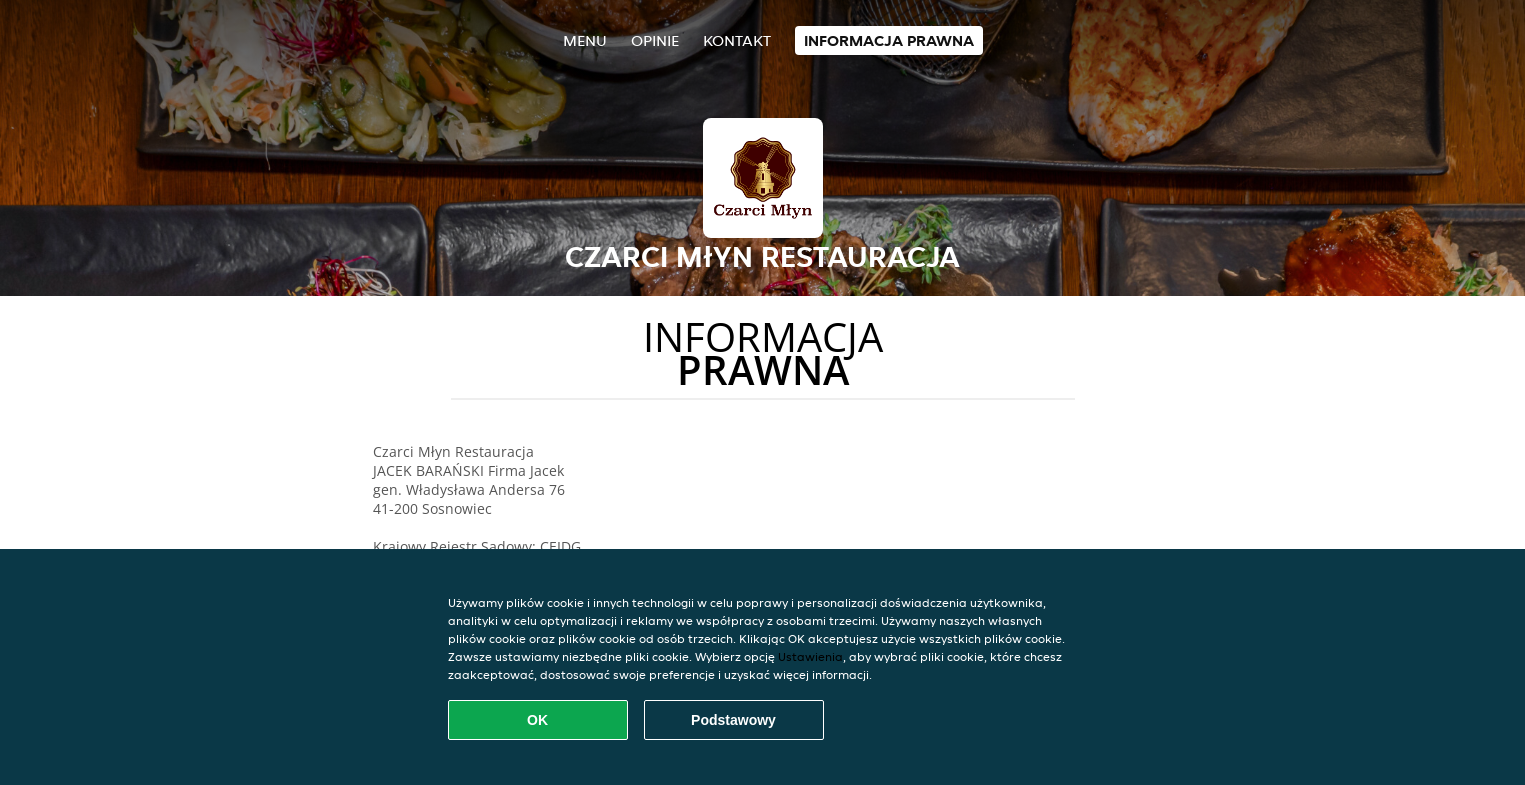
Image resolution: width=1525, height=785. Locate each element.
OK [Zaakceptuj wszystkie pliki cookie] (537, 720)
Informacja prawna (889, 40)
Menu (585, 40)
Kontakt (737, 40)
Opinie (655, 40)
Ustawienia (810, 656)
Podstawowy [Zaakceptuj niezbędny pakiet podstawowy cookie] (733, 720)
